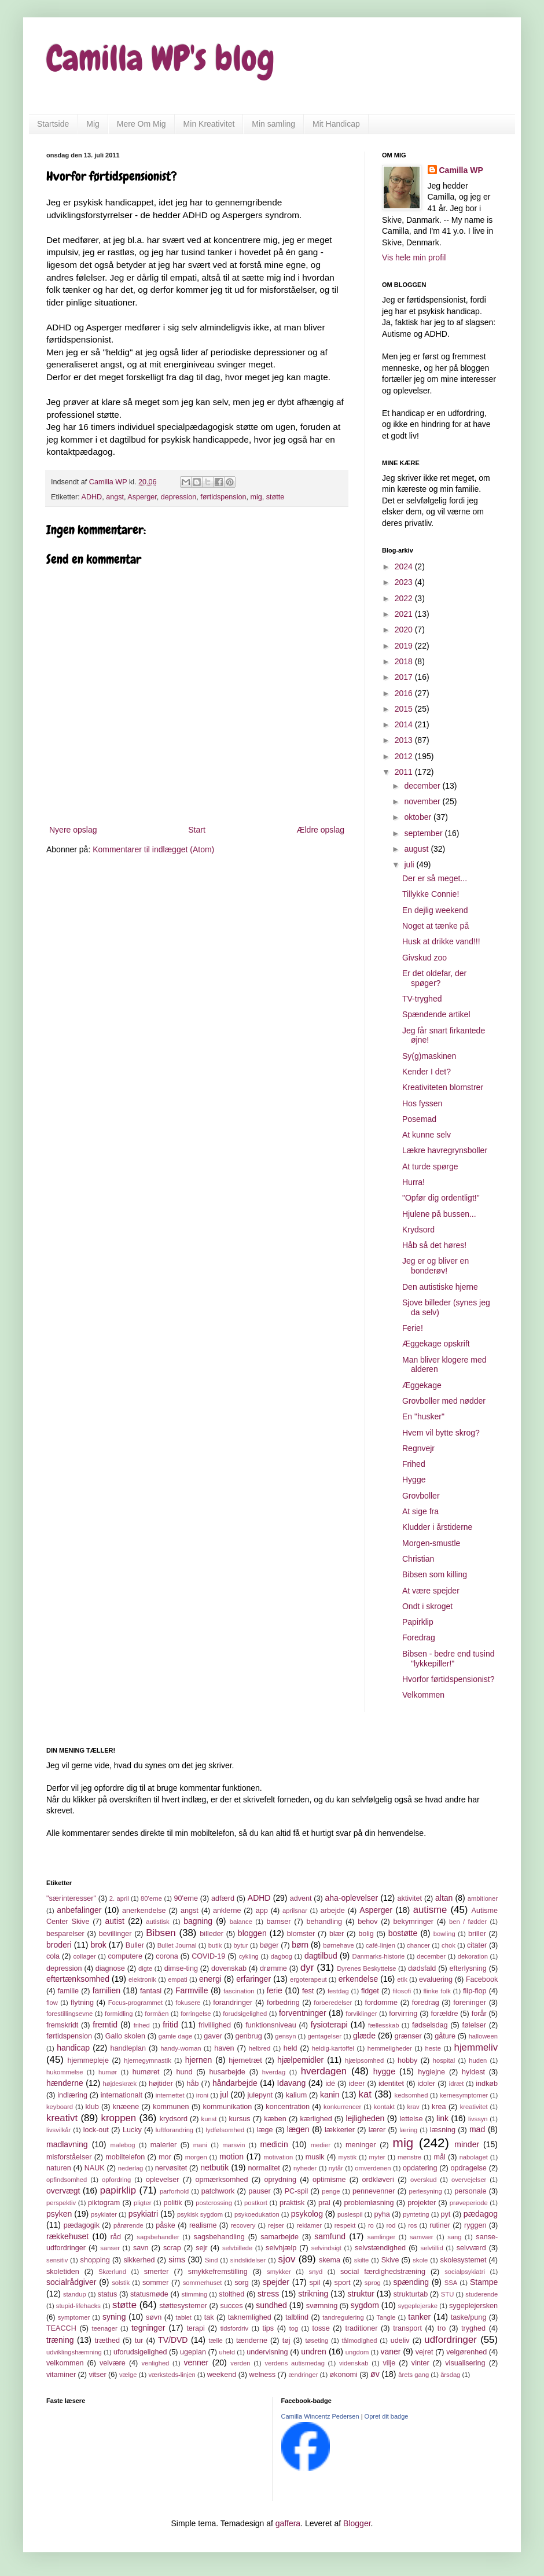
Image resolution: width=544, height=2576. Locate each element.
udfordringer (450, 2339)
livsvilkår (58, 2129)
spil (314, 2283)
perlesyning (425, 2191)
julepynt (259, 2095)
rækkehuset (67, 2236)
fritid (170, 2024)
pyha (381, 2214)
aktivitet (409, 1898)
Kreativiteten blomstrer (442, 1087)
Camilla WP (461, 170)
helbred (259, 2048)
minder (466, 2144)
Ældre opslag (321, 829)
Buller (135, 1945)
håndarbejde (235, 2083)
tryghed (473, 2328)
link (442, 2118)
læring (408, 2129)
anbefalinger (79, 1910)
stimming (194, 2294)
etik (402, 1979)
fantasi (150, 1991)
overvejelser (468, 2179)
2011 (405, 772)
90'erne (186, 1898)
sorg (241, 2283)
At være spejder (431, 1590)
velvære (113, 2363)
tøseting (316, 2340)
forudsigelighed (245, 2013)
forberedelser (333, 2002)
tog (294, 2328)
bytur (241, 1945)
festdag (338, 1991)
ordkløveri (378, 2180)
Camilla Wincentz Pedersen (320, 2416)
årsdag (450, 2374)
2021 (405, 614)
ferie (274, 1990)
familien (106, 1990)
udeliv (400, 2340)
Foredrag (418, 1637)
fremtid (105, 2024)
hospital (444, 2060)
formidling (119, 2013)
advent (301, 1898)
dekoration (473, 1956)
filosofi (402, 1991)
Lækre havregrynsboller (444, 1150)
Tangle (386, 2317)
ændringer (303, 2374)
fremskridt (62, 2025)
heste (433, 2048)
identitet (391, 2084)
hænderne (64, 2083)
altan (444, 1897)
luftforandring (174, 2129)
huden (478, 2060)
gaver (213, 2036)
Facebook (482, 1979)
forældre (444, 2014)
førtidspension (223, 497)
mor (165, 2157)
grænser (408, 2036)
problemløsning (369, 2203)
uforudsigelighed (140, 2352)
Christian (418, 1558)
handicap (73, 2047)
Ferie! (412, 1328)
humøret (146, 2072)
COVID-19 (208, 1956)
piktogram (104, 2203)
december (423, 785)
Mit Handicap (336, 123)
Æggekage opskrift (436, 1343)
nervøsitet (171, 2168)
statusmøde (149, 2294)
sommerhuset (202, 2282)
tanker (419, 2316)
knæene (126, 2107)
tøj (286, 2340)
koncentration (288, 2107)
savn (141, 2248)
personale (470, 2191)
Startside (53, 123)
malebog (123, 2144)
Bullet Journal (177, 1945)
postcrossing (214, 2202)
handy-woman (180, 2048)
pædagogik (82, 2225)
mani (200, 2144)
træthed (107, 2340)
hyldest (473, 2072)
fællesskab (383, 2025)
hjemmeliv (476, 2047)
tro (442, 2328)
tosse (321, 2328)
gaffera (287, 2523)
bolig (366, 1934)
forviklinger (361, 2013)
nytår (336, 2168)
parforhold (174, 2191)
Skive (390, 2260)
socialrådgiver (71, 2282)
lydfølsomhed (225, 2129)
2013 (405, 740)
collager (84, 1956)
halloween (483, 2036)
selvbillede (237, 2247)
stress (268, 2293)
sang (454, 2236)
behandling (325, 1922)
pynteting (416, 2214)
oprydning (280, 2180)
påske (165, 2225)
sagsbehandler (158, 2236)
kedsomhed (411, 2095)
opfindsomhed (66, 2179)
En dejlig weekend (435, 910)
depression (179, 497)
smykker (279, 2271)
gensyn (285, 2036)
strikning (313, 2293)
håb (192, 2084)
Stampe (484, 2282)
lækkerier (340, 2130)
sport (343, 2283)
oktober (418, 817)
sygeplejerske (418, 2305)
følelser (474, 2025)
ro (371, 2225)
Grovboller (421, 1495)
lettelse (410, 2119)
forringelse (196, 2013)
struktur (360, 2293)
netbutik (214, 2167)
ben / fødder (468, 1921)
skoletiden (62, 2272)
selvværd (471, 2248)
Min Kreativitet (209, 123)
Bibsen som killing (434, 1574)
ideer (356, 2084)
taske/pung (469, 2317)
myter (377, 2157)
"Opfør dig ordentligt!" (441, 1197)
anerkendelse (144, 1911)
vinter (420, 2363)
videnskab (353, 2363)
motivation (278, 2157)
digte (145, 1968)
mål (439, 2157)
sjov (287, 2259)
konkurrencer (342, 2106)
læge (265, 2130)
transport (407, 2328)
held (290, 2048)
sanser (110, 2247)
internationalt (121, 2095)
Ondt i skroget (427, 1606)
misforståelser (68, 2157)
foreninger (469, 2003)
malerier (163, 2145)
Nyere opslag (73, 829)
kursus (239, 2119)
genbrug (248, 2036)
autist (114, 1921)
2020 (405, 629)
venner (195, 2362)
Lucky (132, 2130)
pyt (446, 2214)
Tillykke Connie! (430, 894)
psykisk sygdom (200, 2214)
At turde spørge (430, 1166)
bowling (444, 1933)
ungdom (357, 2352)
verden (240, 2363)
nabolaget (474, 2157)
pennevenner (373, 2191)
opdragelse (469, 2168)
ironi (202, 2095)
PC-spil (296, 2191)
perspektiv (61, 2202)
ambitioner (483, 1898)
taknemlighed (249, 2317)
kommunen (171, 2107)
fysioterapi (329, 2024)
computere (125, 1956)
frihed (142, 2025)
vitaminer (61, 2375)
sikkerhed (139, 2260)
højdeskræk (120, 2083)
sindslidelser (248, 2260)
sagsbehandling (219, 2237)
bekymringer (413, 1922)
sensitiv (57, 2260)
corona (167, 1956)
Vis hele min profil (414, 257)
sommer (155, 2283)
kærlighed (316, 2119)
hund (185, 2072)
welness (262, 2375)
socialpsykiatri (464, 2271)
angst (115, 497)
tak (209, 2317)
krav (413, 2106)
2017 (405, 677)
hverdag (273, 2072)
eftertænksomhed (77, 1978)
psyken (59, 2213)
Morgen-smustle (431, 1543)
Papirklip (417, 1621)
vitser (97, 2375)
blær (336, 1934)
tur (139, 2340)
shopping (95, 2260)
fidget (370, 1991)
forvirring (403, 2014)
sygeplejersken (473, 2306)
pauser (259, 2191)
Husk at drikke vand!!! (441, 941)
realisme (203, 2225)
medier (320, 2144)
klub (92, 2107)
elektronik (142, 1979)
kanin (329, 2094)
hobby (407, 2060)
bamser (278, 1922)
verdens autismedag (295, 2363)
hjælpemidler (300, 2060)
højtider (161, 2084)
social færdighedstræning (382, 2272)
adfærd (222, 1898)
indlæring (72, 2095)
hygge (384, 2071)
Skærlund (112, 2271)
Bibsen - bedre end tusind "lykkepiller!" (448, 1658)
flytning (82, 2003)
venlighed (155, 2363)
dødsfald (422, 1968)
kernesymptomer (464, 2095)
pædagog (481, 2213)
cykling (249, 1956)
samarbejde (279, 2237)
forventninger (302, 2013)
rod (390, 2225)
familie (68, 1991)
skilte (361, 2260)
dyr (307, 1967)
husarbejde (227, 2072)
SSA (450, 2282)
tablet (184, 2317)
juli (410, 864)
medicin (274, 2144)
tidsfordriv (234, 2328)
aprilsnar (294, 1910)
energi (210, 1978)
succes (231, 2306)
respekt (345, 2225)
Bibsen (160, 1932)
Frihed (413, 1464)
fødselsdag (430, 2025)
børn (300, 1944)
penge (331, 2191)
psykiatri (143, 2213)
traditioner (361, 2328)
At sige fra (420, 1511)
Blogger (356, 2523)
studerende (481, 2294)
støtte (275, 497)
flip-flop (475, 1991)
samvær (421, 2236)
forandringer (232, 2003)
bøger (269, 1945)
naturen (58, 2168)
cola (53, 1956)
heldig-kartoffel (333, 2048)
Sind (211, 2260)
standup (74, 2294)
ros (412, 2225)
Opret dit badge (387, 2416)
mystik (348, 2157)
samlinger (381, 2236)
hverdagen (324, 2071)
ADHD (92, 497)
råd (116, 2237)
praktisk (292, 2203)
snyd (316, 2271)
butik (215, 1945)
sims (176, 2259)
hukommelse (64, 2072)
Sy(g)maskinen (429, 1056)
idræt (456, 2083)
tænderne (251, 2340)
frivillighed (215, 2025)
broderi (59, 1944)
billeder (211, 1934)
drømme (273, 1968)
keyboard (59, 2106)
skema (329, 2260)
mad (477, 2129)
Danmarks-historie (378, 1956)
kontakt (384, 2106)
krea (439, 2107)
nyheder (305, 2168)
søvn (153, 2317)
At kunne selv (426, 1134)
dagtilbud (320, 1955)
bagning (197, 1921)
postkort (255, 2202)
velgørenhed (466, 2352)
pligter (142, 2202)
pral (324, 2203)
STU (447, 2294)
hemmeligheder (389, 2048)
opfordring (116, 2179)
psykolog (307, 2213)
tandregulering (343, 2317)
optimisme (329, 2180)
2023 (405, 582)
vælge (128, 2374)
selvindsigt (326, 2247)
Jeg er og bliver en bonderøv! (435, 1265)
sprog (373, 2282)
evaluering (436, 1979)
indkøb (487, 2084)
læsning (442, 2130)
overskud (423, 2179)
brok (98, 1944)
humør (107, 2072)
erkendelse (358, 1978)
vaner (390, 2351)
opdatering (420, 2168)
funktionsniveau (270, 2025)
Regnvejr (418, 1448)
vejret (424, 2352)
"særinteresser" (71, 1898)
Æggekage (422, 1385)
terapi (195, 2328)
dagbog (281, 1956)
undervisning (267, 2352)
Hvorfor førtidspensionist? (448, 1679)
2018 (405, 661)
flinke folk (436, 1991)
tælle (215, 2340)
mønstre (409, 2157)
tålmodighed (359, 2340)
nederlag (131, 2168)
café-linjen (380, 1945)
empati (178, 1979)
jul (224, 2094)
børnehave (338, 1945)
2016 (405, 693)
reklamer (309, 2225)
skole (420, 2260)
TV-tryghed (422, 998)
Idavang (291, 2083)
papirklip (118, 2190)
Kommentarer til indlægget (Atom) (153, 849)
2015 (405, 708)
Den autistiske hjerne (440, 1286)
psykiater (104, 2214)
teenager (104, 2328)
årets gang (413, 2374)
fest (308, 1991)
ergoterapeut (308, 1979)
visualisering (465, 2363)
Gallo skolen (125, 2036)
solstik (121, 2282)
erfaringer (253, 1978)
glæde (364, 2035)
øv (375, 2374)
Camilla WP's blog (160, 58)
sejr (201, 2248)
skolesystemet (463, 2260)
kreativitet (474, 2106)
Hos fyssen (422, 1103)
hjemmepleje (88, 2060)
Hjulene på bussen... (439, 1214)
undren (313, 2351)
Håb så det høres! (434, 1245)
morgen (196, 2157)
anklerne (227, 1911)
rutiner (439, 2225)
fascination (239, 1991)
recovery (243, 2225)
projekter (421, 2203)
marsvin (233, 2144)
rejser (276, 2225)
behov (367, 1922)
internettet (170, 2095)
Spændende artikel (436, 1014)
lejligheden (364, 2118)
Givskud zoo (424, 957)
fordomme (381, 2003)
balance (241, 1921)
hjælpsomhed (364, 2060)
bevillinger (115, 1934)
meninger (360, 2145)
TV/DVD (173, 2340)
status (107, 2294)
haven (224, 2048)
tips (268, 2328)
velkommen (64, 2363)
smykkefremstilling (218, 2272)
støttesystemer (183, 2306)
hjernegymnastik (147, 2060)
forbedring (283, 2003)
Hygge (413, 1479)
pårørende (128, 2225)
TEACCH (61, 2328)
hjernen (198, 2060)
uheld (227, 2352)
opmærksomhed (221, 2180)
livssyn (478, 2118)
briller (477, 1934)
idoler (426, 2084)
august (417, 848)
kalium (296, 2095)
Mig (93, 123)
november (423, 801)
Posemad (419, 1119)
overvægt (63, 2190)
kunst (209, 2118)
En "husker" (423, 1416)
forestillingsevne (69, 2013)
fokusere (187, 2002)
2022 (405, 598)
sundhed (271, 2305)
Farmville (191, 1990)
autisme (430, 1909)
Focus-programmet (135, 2002)
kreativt (62, 2118)
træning (59, 2340)
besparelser (65, 1934)
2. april (119, 1898)
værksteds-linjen (171, 2374)
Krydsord (418, 1229)
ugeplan (193, 2352)
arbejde (333, 1911)
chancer (418, 1945)
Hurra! (413, 1182)
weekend (221, 2375)
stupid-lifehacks (78, 2305)
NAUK (94, 2168)
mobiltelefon (125, 2157)
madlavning (67, 2144)
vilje (389, 2363)
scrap (172, 2248)
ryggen (475, 2225)
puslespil (350, 2214)
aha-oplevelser (351, 1897)
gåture (445, 2036)
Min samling (273, 123)
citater (477, 1945)
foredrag (425, 2003)
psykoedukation (257, 2214)
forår (479, 2014)
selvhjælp (281, 2248)
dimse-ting (181, 1968)
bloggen (252, 1933)
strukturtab (411, 2294)
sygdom (365, 2305)
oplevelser (162, 2180)
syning (114, 2316)
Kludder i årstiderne (437, 1527)
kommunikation (227, 2107)
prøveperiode (469, 2202)
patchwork (217, 2191)
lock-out (96, 2130)
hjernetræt (245, 2060)
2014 (405, 724)
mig (256, 497)
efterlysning (467, 1968)
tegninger (148, 2327)
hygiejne (431, 2072)
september (424, 833)
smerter (156, 2272)
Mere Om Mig (141, 123)
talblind (296, 2317)
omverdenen (373, 2168)
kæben (275, 2119)
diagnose (110, 1968)
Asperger (141, 497)
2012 (405, 756)
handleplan (128, 2048)
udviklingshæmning (74, 2352)
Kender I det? (426, 1071)
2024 (405, 566)
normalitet (264, 2168)
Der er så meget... (434, 878)
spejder (276, 2282)
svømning (322, 2306)
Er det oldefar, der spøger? (434, 978)
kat (365, 2094)
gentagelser (324, 2036)
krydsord (174, 2119)
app (262, 1911)
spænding (411, 2282)
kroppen (119, 2118)
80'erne (151, 1898)
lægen (298, 2129)
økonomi (343, 2375)
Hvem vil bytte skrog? (441, 1432)
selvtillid (432, 2247)
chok (448, 1945)
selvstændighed (380, 2248)
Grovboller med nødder (444, 1400)
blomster (301, 1934)
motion (231, 2156)
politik (172, 2203)
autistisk (157, 1921)
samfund (329, 2236)
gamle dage (176, 2036)
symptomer (74, 2317)
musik (315, 2157)
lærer (377, 2130)
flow (52, 2002)
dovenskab (229, 1968)
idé (330, 2084)
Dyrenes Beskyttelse (366, 1968)
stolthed (231, 2294)
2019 (405, 645)
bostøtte (403, 1933)
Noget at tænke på (435, 925)
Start (196, 829)
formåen (156, 2013)
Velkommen (423, 1694)
